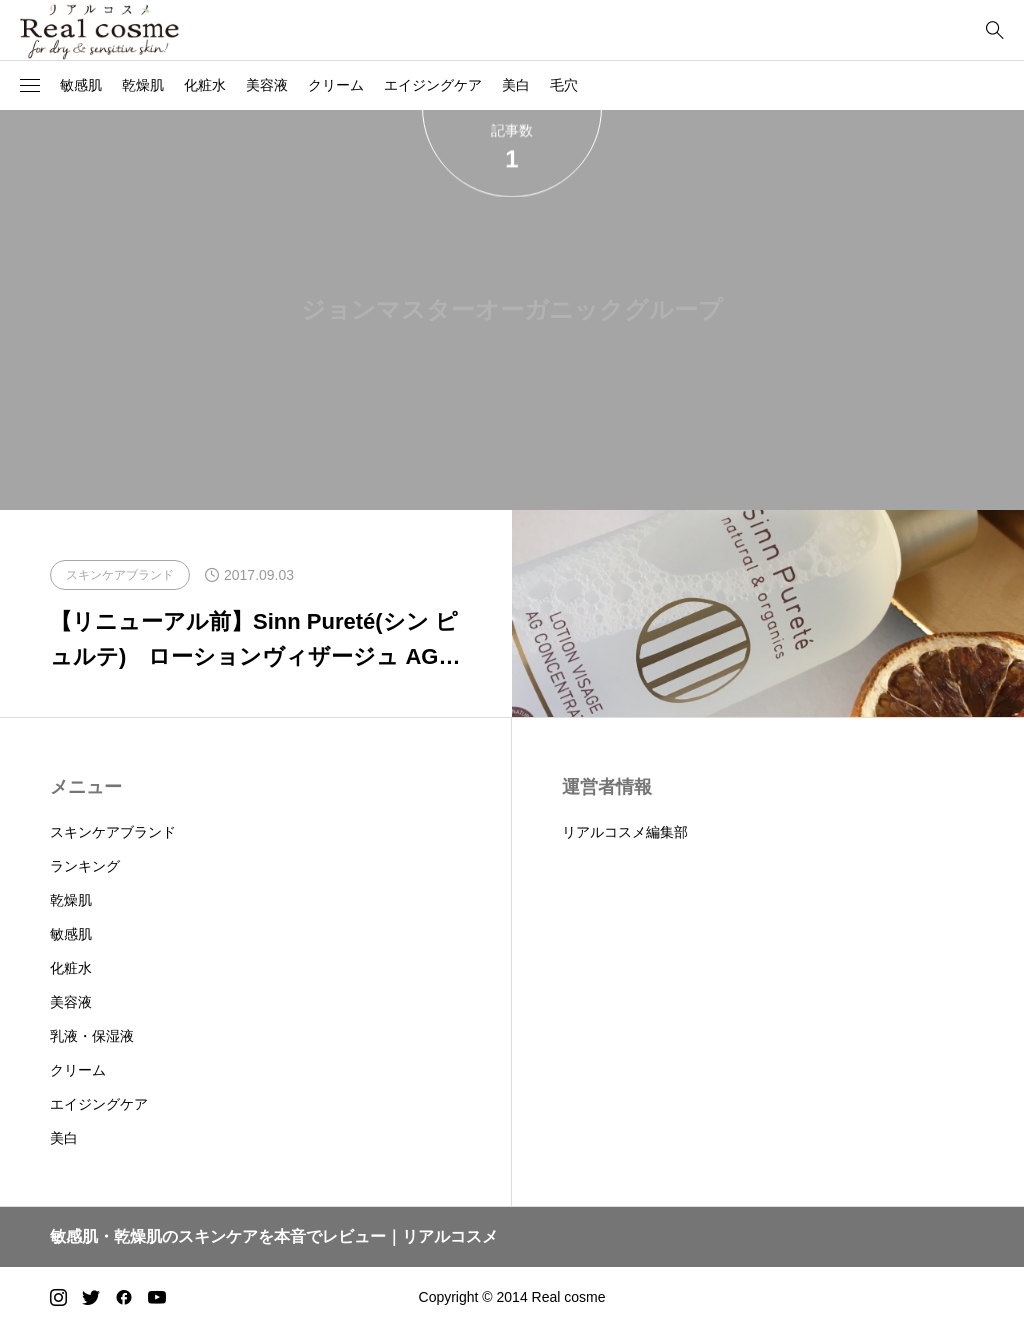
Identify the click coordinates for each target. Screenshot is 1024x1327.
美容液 (267, 85)
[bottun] (994, 30)
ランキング (85, 866)
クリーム (336, 85)
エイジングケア (433, 85)
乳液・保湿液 (92, 1036)
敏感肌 (81, 85)
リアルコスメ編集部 (625, 832)
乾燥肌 (143, 85)
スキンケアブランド (113, 832)
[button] (30, 86)
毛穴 (564, 85)
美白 (516, 85)
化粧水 (205, 85)
